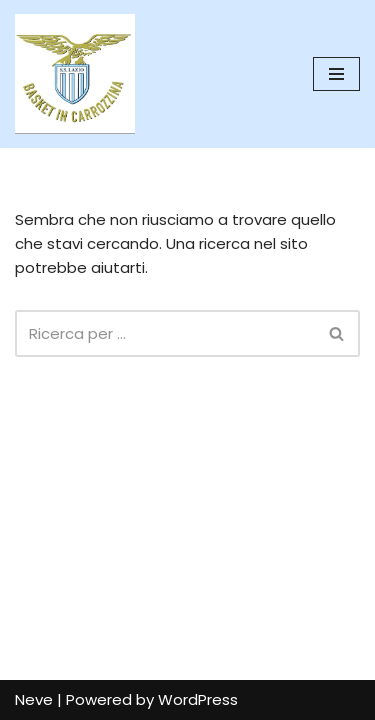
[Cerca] (165, 333)
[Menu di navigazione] (336, 74)
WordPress (198, 699)
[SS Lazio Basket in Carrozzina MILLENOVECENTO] (75, 74)
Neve (34, 699)
